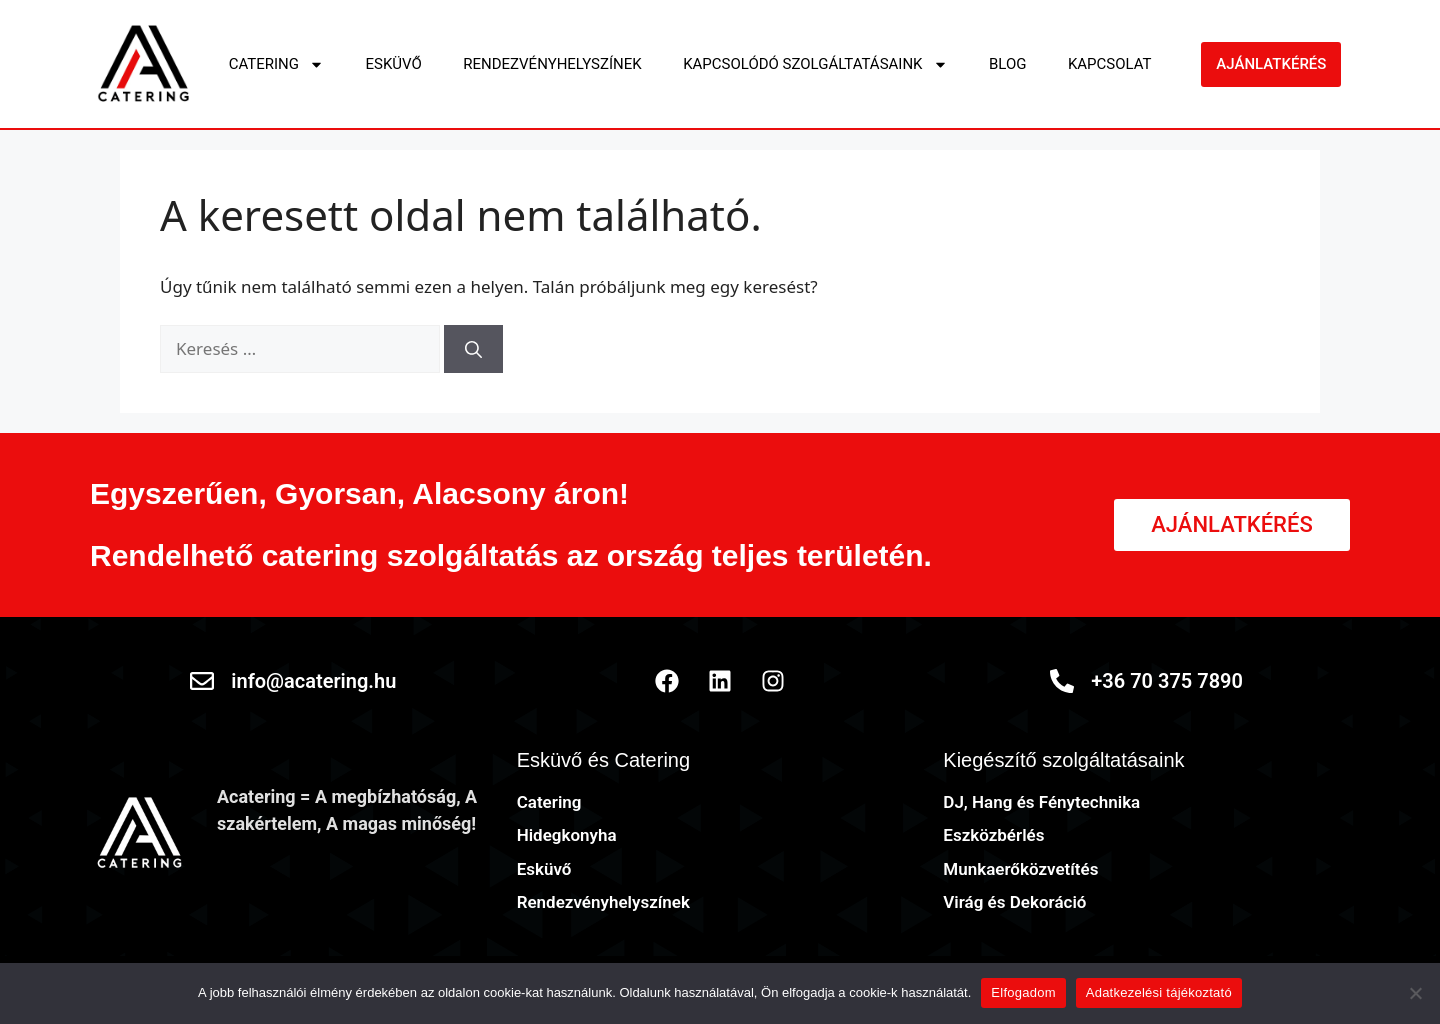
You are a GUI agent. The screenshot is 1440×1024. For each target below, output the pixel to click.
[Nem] (1415, 993)
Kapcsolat (1110, 64)
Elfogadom (1023, 992)
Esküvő (393, 64)
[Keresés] (473, 349)
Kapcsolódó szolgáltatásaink (815, 64)
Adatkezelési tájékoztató (1159, 992)
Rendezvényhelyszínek (552, 64)
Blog (1008, 64)
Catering (276, 64)
